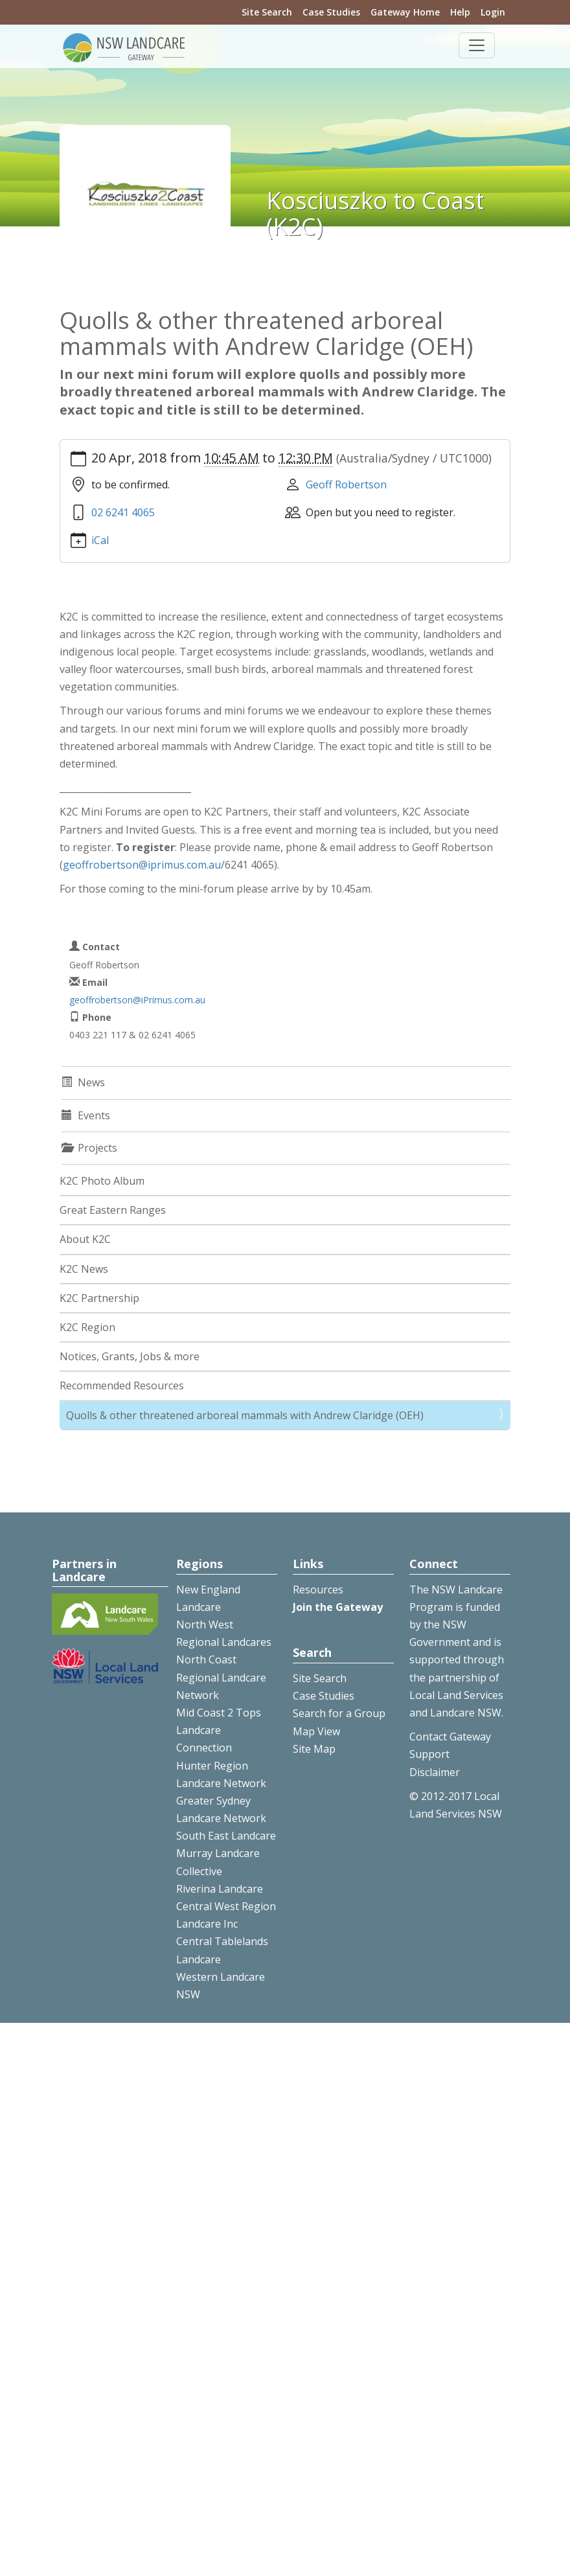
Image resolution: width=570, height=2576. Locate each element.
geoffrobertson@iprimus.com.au (142, 865)
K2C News (84, 1269)
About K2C (85, 1239)
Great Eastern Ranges (113, 1210)
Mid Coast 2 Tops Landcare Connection (218, 1730)
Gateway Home (405, 12)
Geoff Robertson (346, 484)
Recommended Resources (122, 1385)
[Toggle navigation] (477, 45)
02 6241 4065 (123, 512)
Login (493, 12)
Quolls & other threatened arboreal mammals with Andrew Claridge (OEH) (245, 1415)
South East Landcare (226, 1836)
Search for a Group (339, 1713)
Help (460, 12)
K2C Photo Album (102, 1181)
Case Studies (331, 12)
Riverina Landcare (219, 1889)
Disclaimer (434, 1772)
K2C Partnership (99, 1298)
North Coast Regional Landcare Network (221, 1677)
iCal (100, 540)
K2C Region (87, 1327)
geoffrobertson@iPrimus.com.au (137, 1000)
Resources (318, 1589)
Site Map (314, 1749)
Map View (316, 1731)
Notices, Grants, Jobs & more (130, 1356)
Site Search (267, 12)
